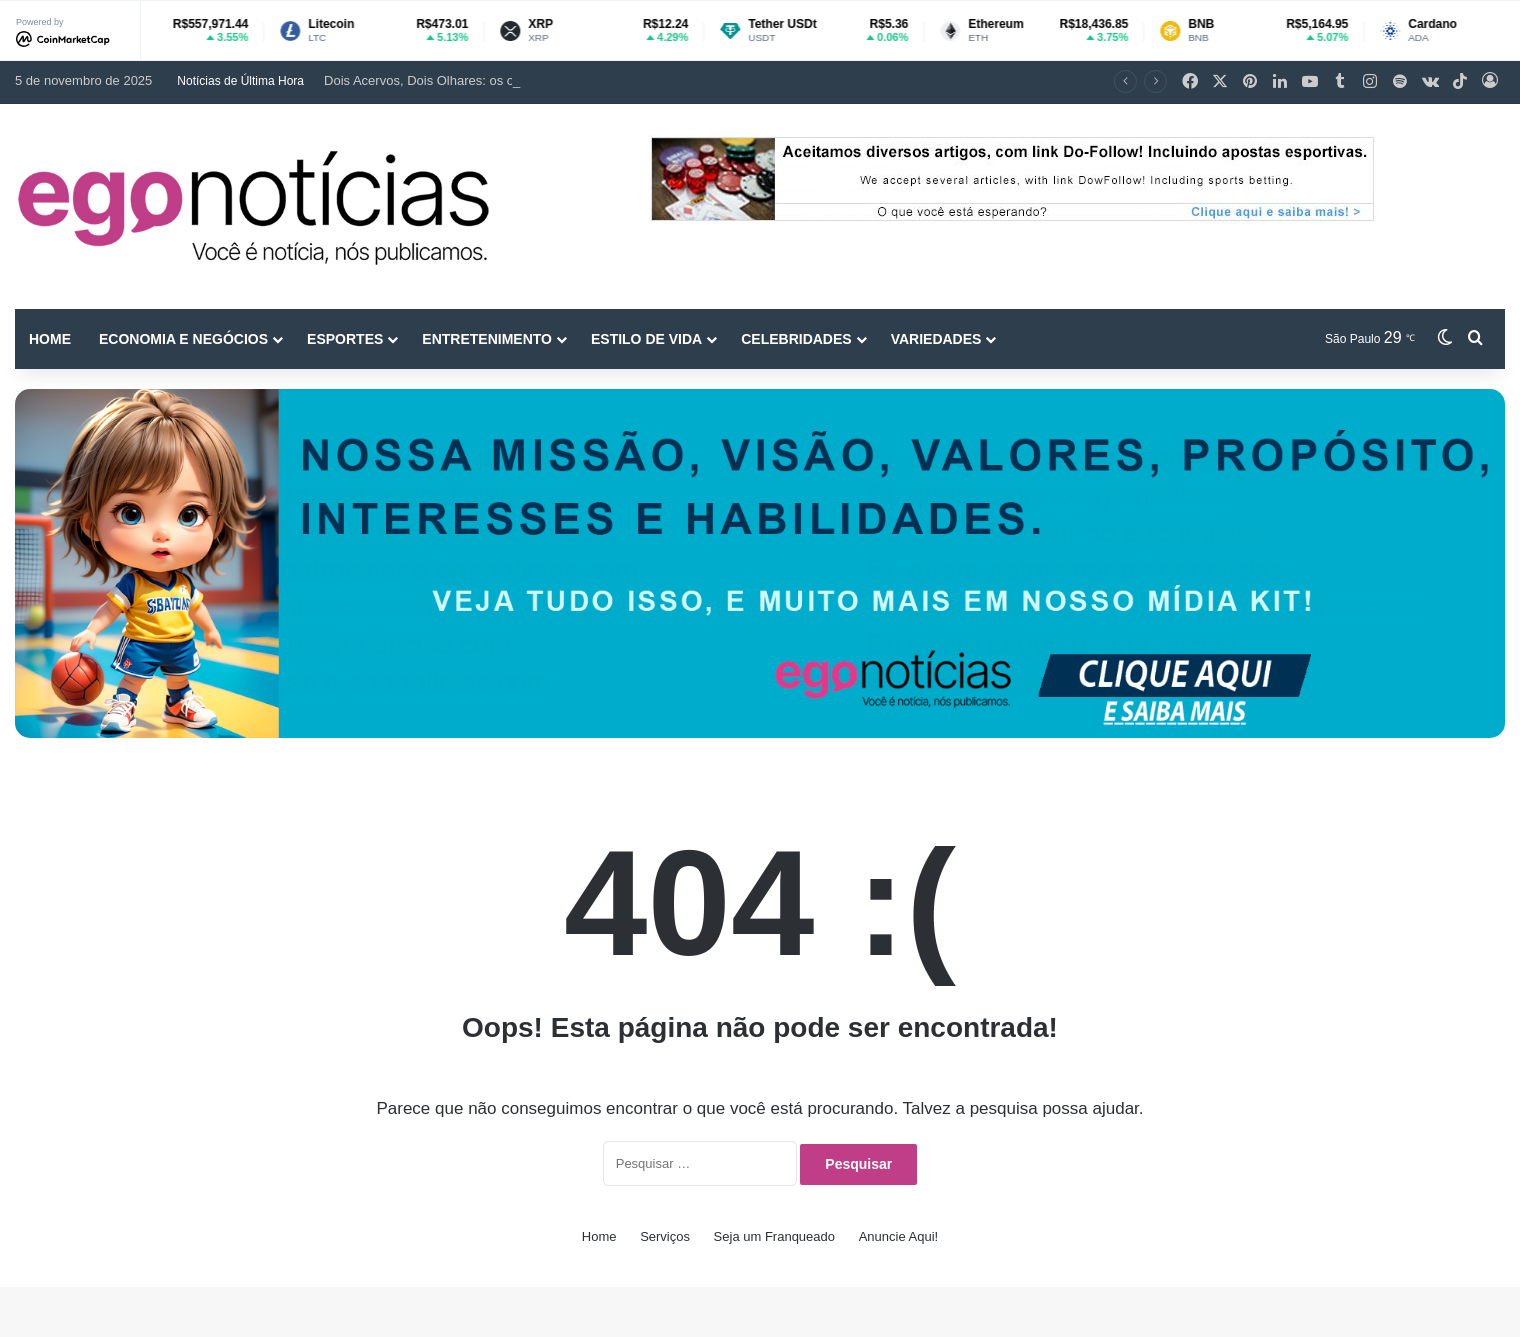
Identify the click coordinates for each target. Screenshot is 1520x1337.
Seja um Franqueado (774, 1236)
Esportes (345, 339)
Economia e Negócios (183, 339)
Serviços (665, 1236)
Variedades (936, 339)
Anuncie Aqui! (899, 1236)
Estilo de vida (646, 339)
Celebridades (796, 339)
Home (50, 339)
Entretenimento (487, 339)
